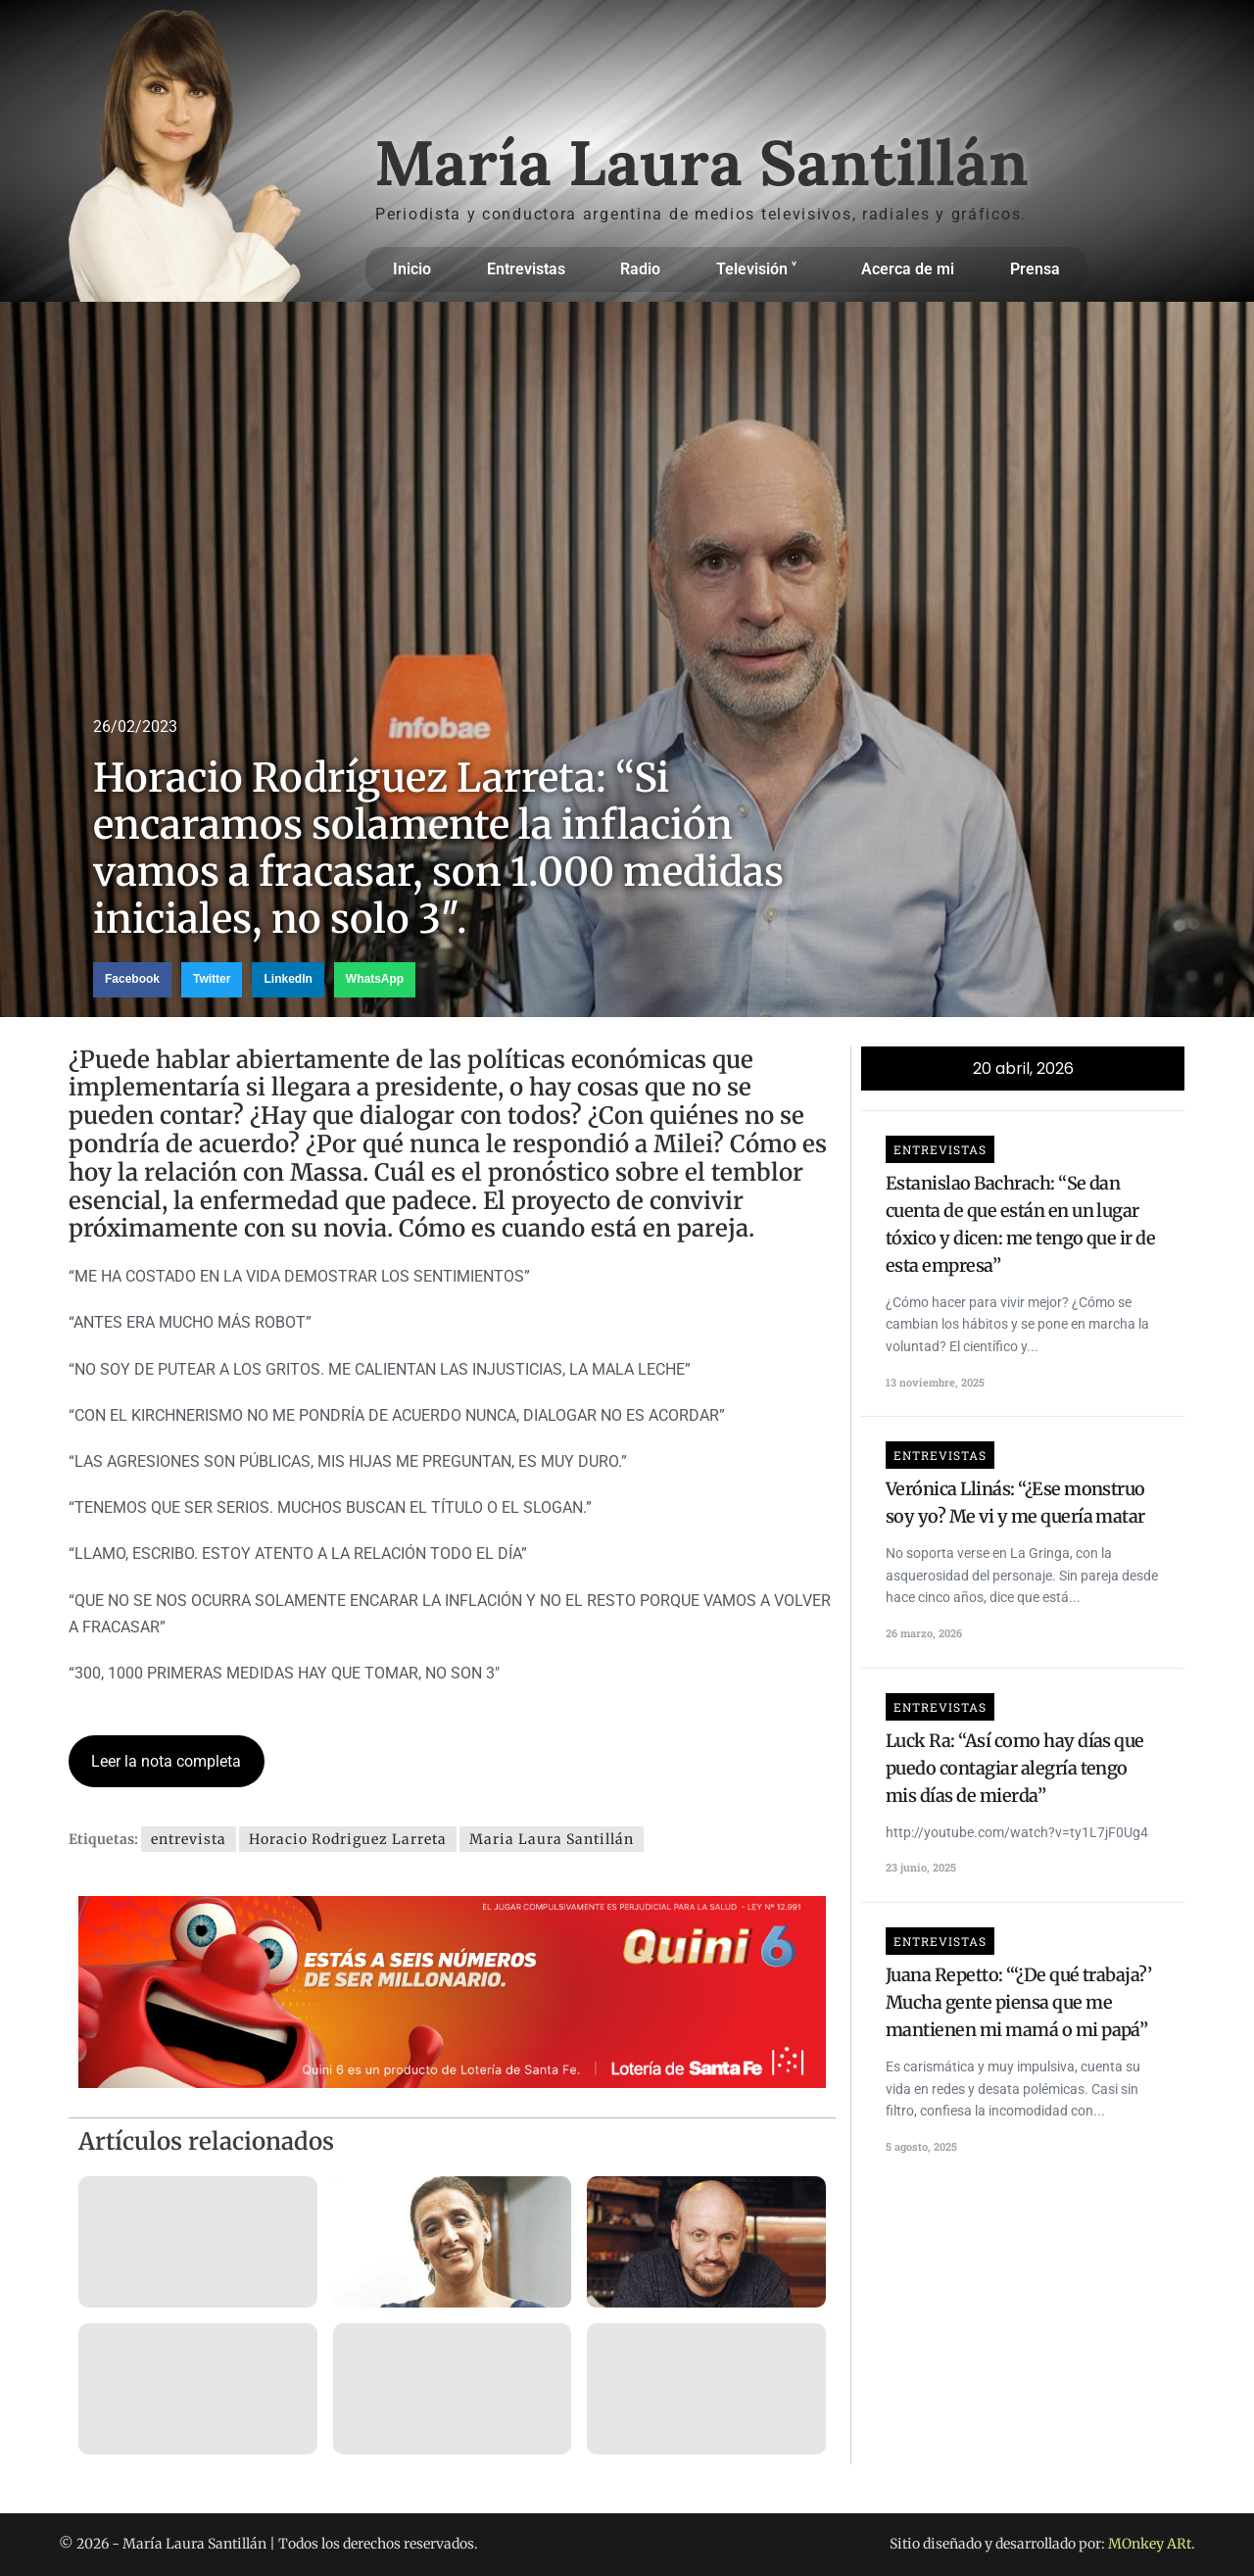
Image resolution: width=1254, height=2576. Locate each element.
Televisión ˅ (761, 269)
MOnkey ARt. (1151, 2543)
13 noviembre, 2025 (935, 1382)
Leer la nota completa (166, 1761)
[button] (132, 979)
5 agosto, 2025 (921, 2146)
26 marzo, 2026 (924, 1633)
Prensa (1035, 269)
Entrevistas (526, 269)
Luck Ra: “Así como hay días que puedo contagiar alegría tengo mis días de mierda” (1015, 1768)
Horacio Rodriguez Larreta (348, 1839)
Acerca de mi (907, 269)
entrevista (188, 1839)
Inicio (412, 269)
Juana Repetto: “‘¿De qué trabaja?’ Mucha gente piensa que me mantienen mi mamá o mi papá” (1018, 2002)
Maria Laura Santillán (551, 1839)
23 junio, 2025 (921, 1867)
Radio (640, 269)
